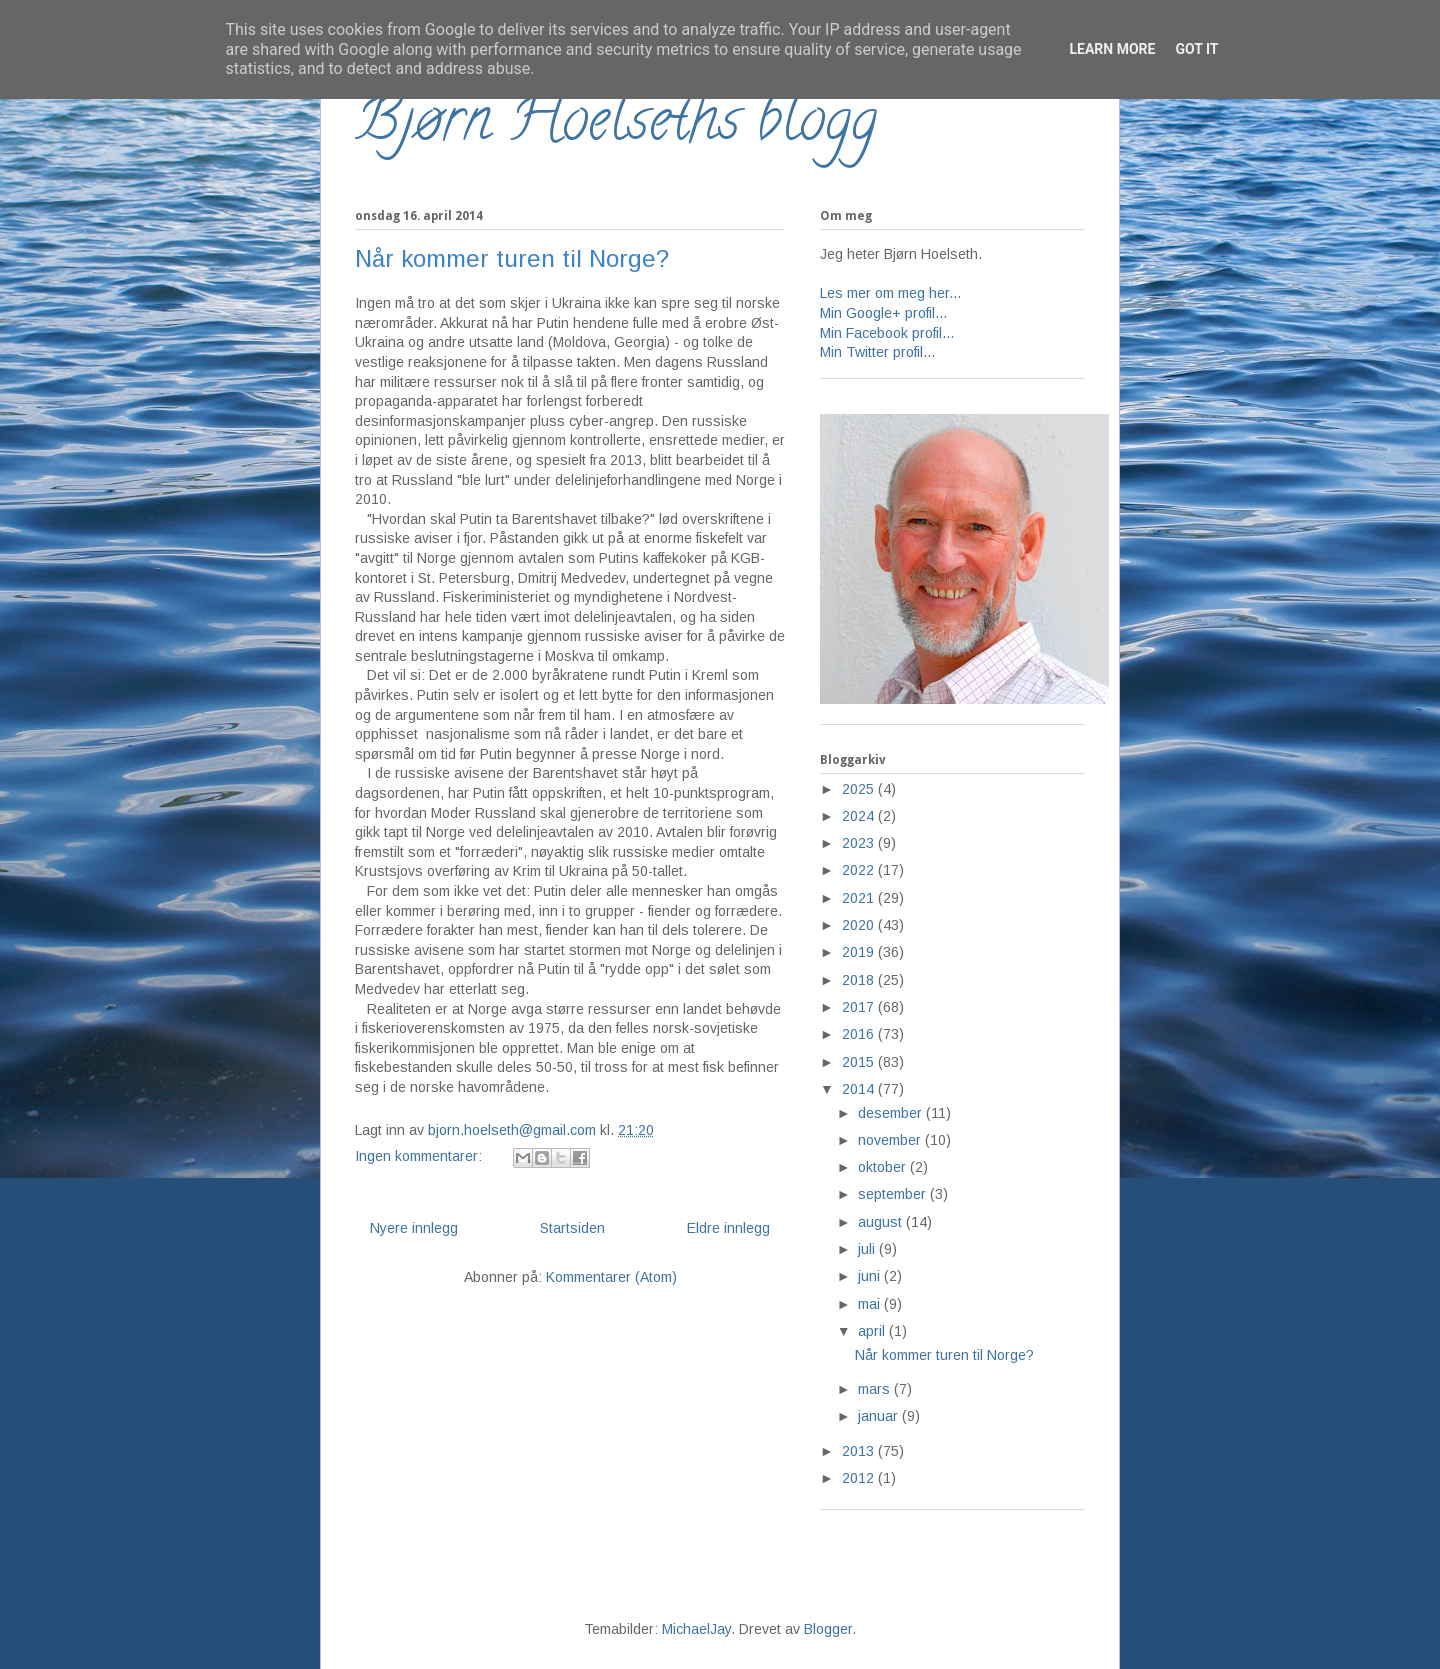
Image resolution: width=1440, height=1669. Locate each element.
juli (868, 1249)
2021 (860, 898)
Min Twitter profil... (877, 352)
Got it (1196, 49)
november (891, 1140)
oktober (884, 1167)
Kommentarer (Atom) (611, 1277)
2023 (860, 843)
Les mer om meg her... (890, 293)
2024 (860, 816)
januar (880, 1416)
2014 (860, 1089)
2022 (860, 870)
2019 (860, 952)
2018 (860, 980)
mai (871, 1304)
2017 (860, 1007)
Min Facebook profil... (887, 333)
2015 (860, 1062)
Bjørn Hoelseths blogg (616, 126)
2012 (860, 1478)
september (894, 1194)
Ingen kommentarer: (420, 1156)
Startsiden (572, 1228)
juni (871, 1276)
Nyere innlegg (414, 1228)
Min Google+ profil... (883, 313)
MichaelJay (696, 1629)
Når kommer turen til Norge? (512, 258)
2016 (860, 1034)
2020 (860, 925)
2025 (860, 789)
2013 (860, 1451)
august (882, 1222)
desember (892, 1113)
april (873, 1331)
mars (876, 1389)
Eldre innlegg (728, 1228)
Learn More (1112, 49)
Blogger (828, 1629)
